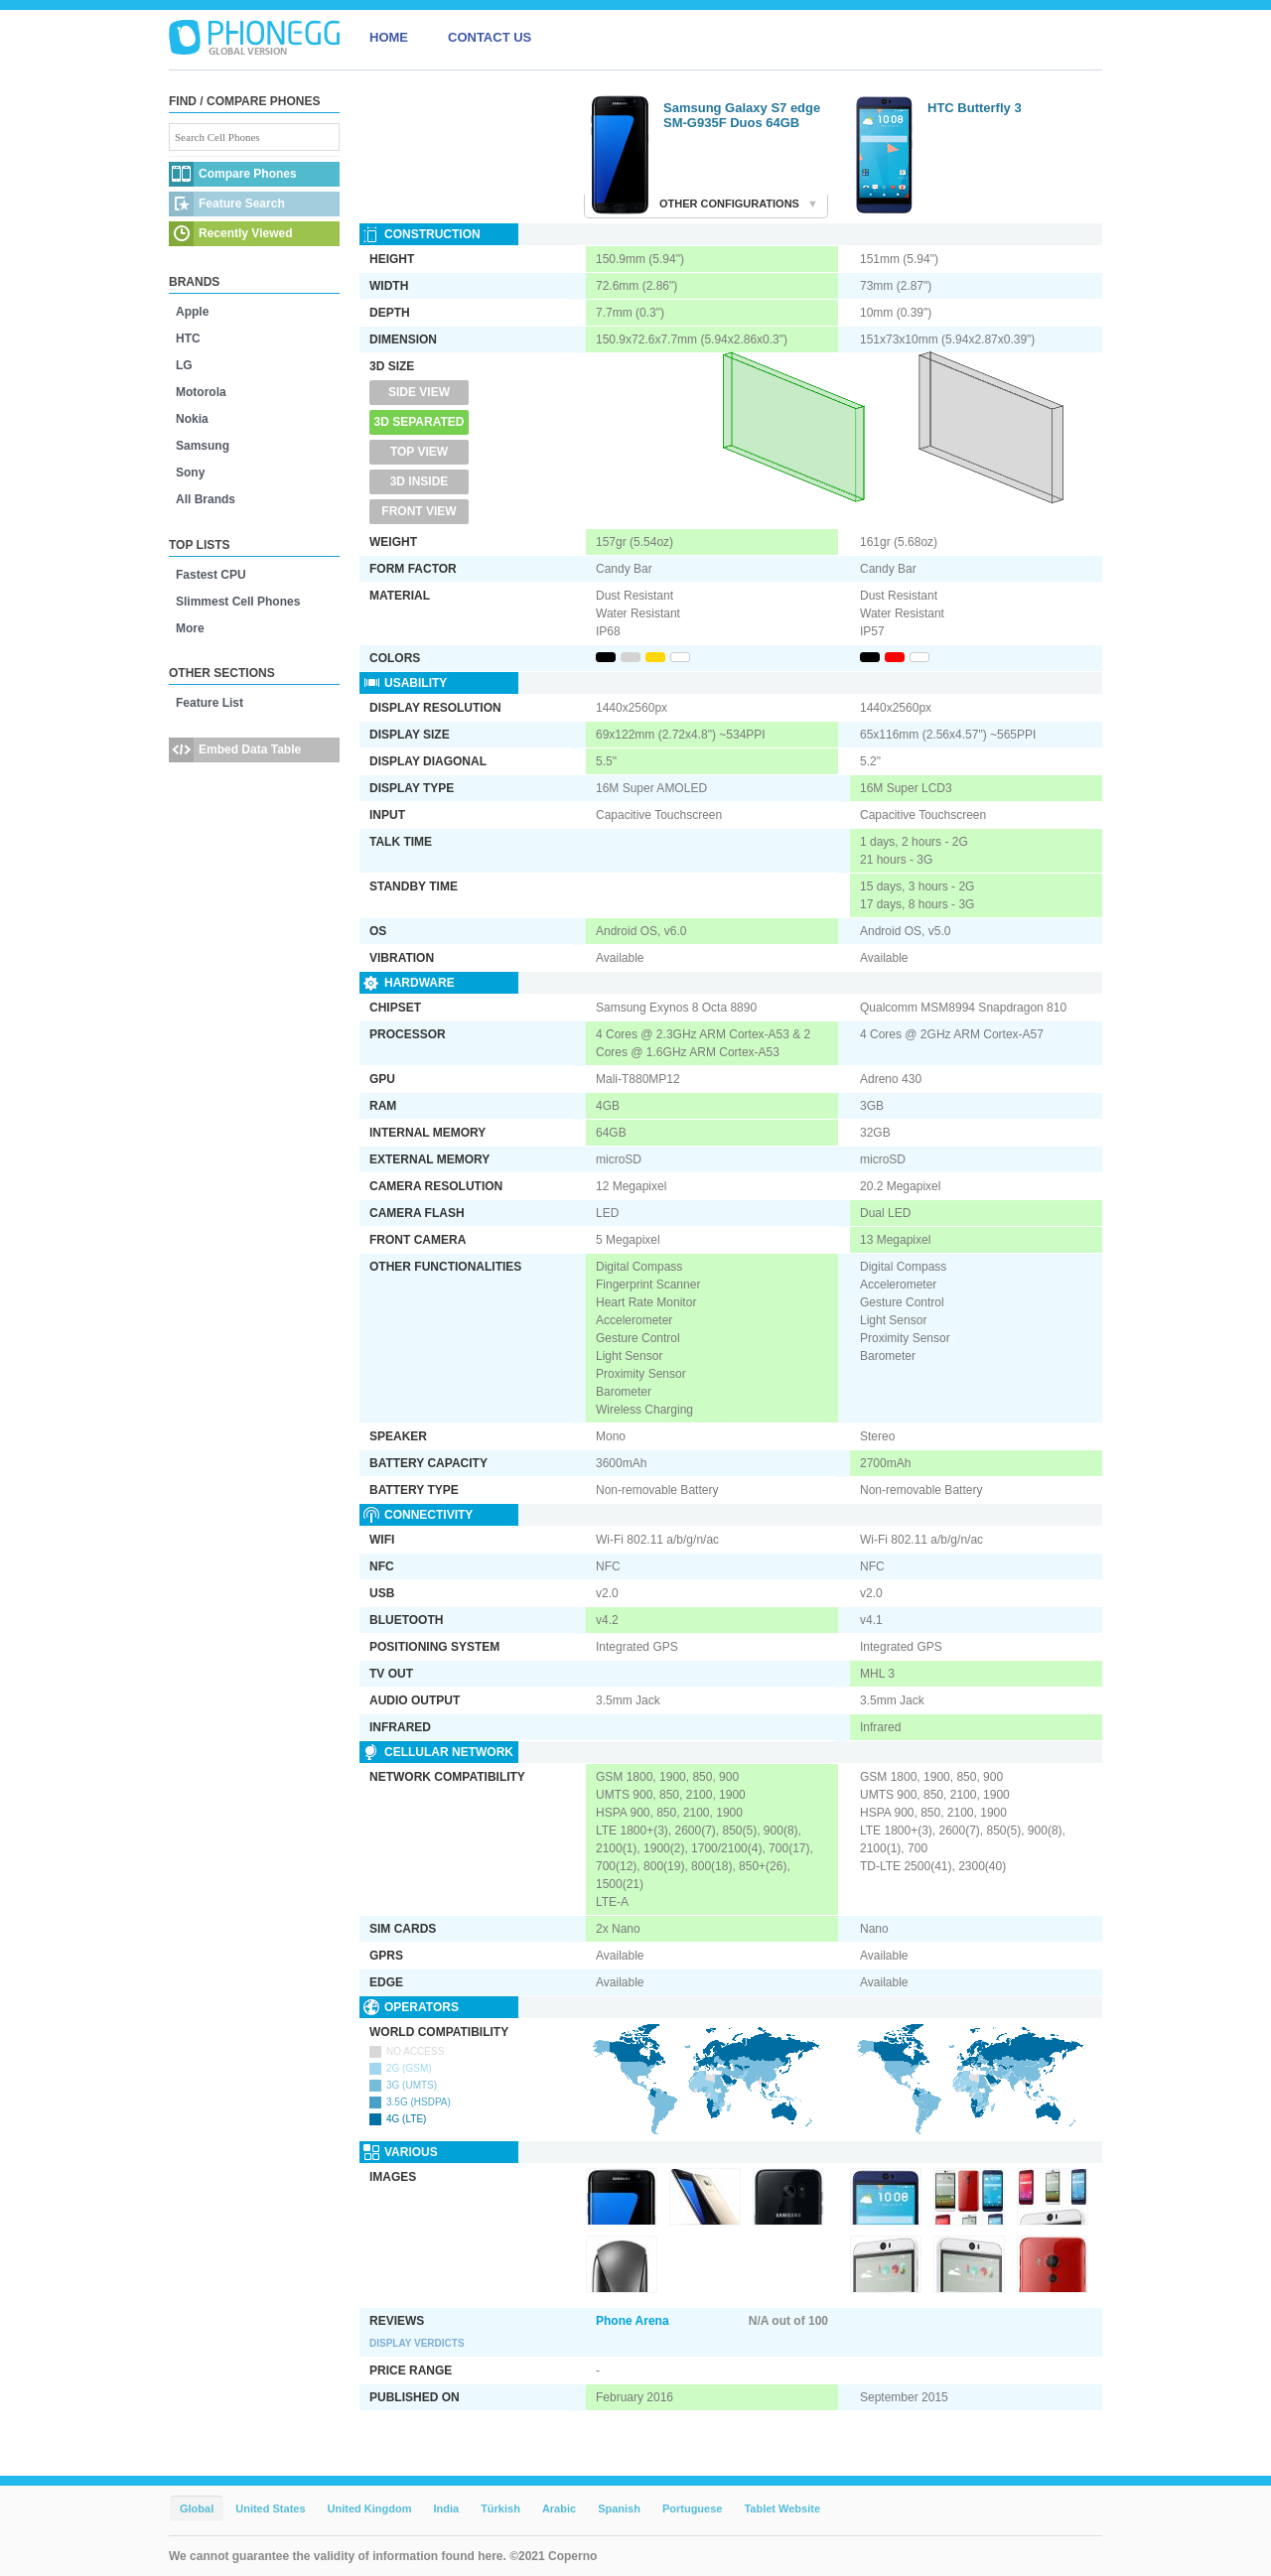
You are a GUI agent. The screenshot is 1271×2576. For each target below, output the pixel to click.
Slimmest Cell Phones (238, 602)
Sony (190, 472)
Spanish (619, 2508)
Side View (419, 392)
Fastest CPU (211, 575)
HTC (188, 338)
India (446, 2508)
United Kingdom (370, 2508)
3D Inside (419, 481)
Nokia (192, 419)
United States (270, 2508)
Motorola (201, 392)
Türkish (500, 2508)
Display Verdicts (417, 2343)
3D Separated (419, 422)
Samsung (202, 446)
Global (196, 2508)
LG (184, 365)
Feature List (209, 703)
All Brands (205, 499)
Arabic (559, 2508)
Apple (192, 312)
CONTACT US (489, 37)
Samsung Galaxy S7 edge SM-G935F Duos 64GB (741, 115)
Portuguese (692, 2508)
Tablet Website (782, 2508)
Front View (418, 511)
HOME (388, 37)
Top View (419, 452)
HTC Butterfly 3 (974, 107)
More (190, 628)
